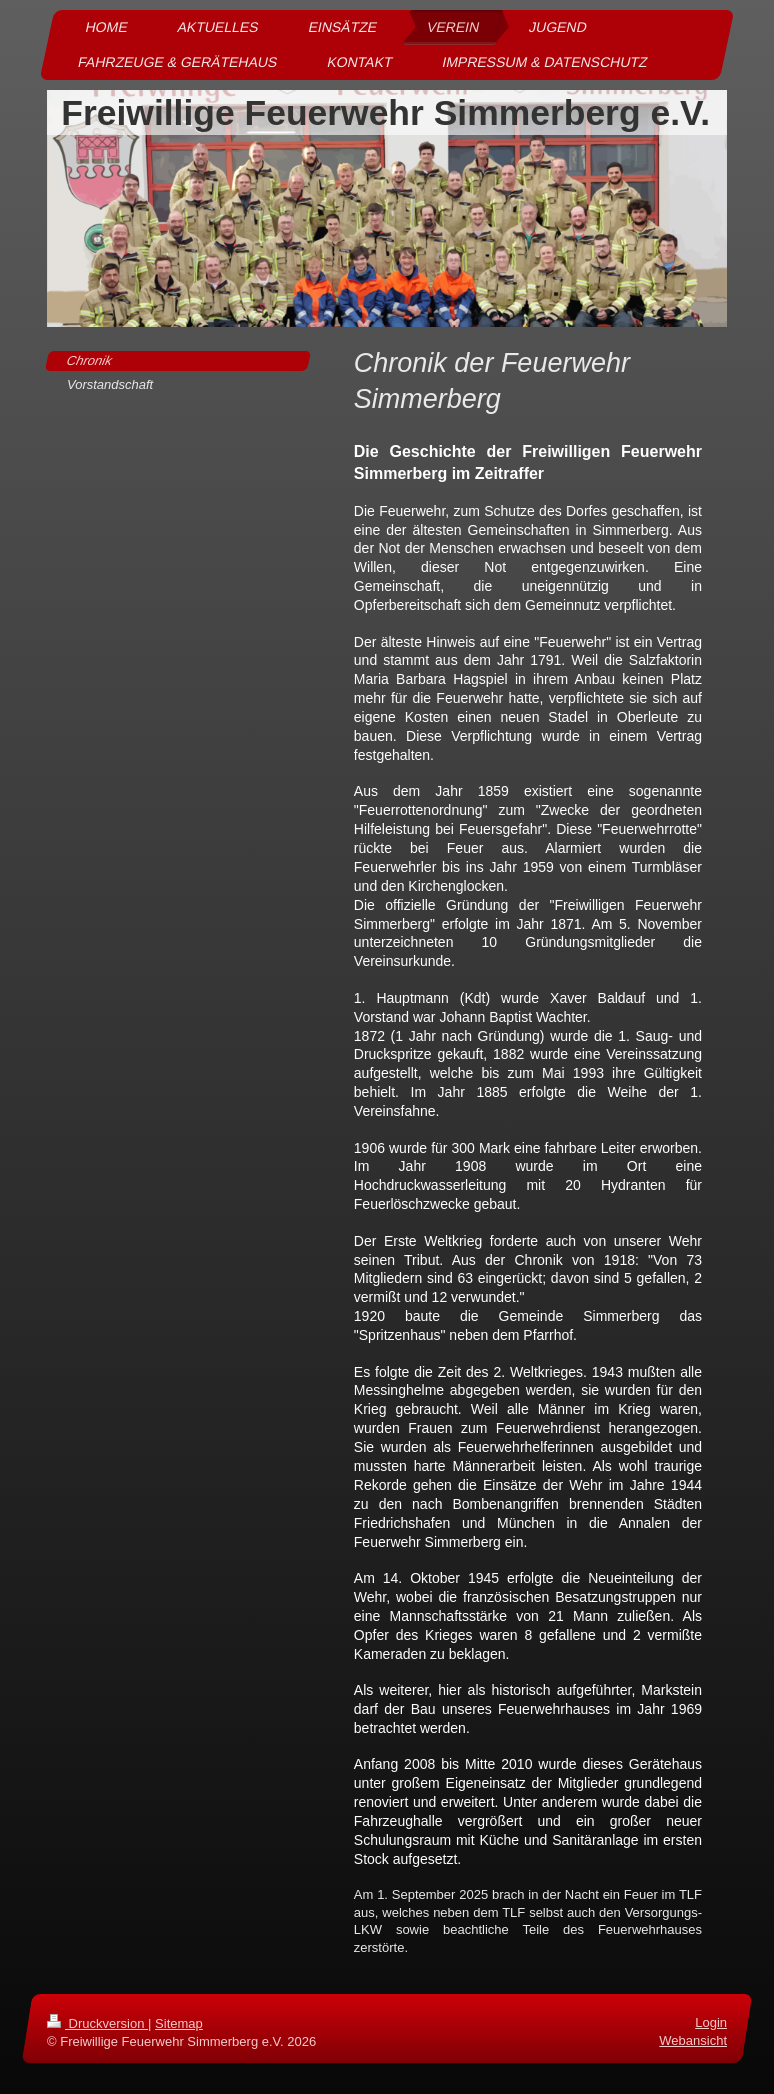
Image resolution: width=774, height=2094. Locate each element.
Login (711, 2022)
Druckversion (97, 2023)
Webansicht (693, 2040)
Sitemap (179, 2023)
